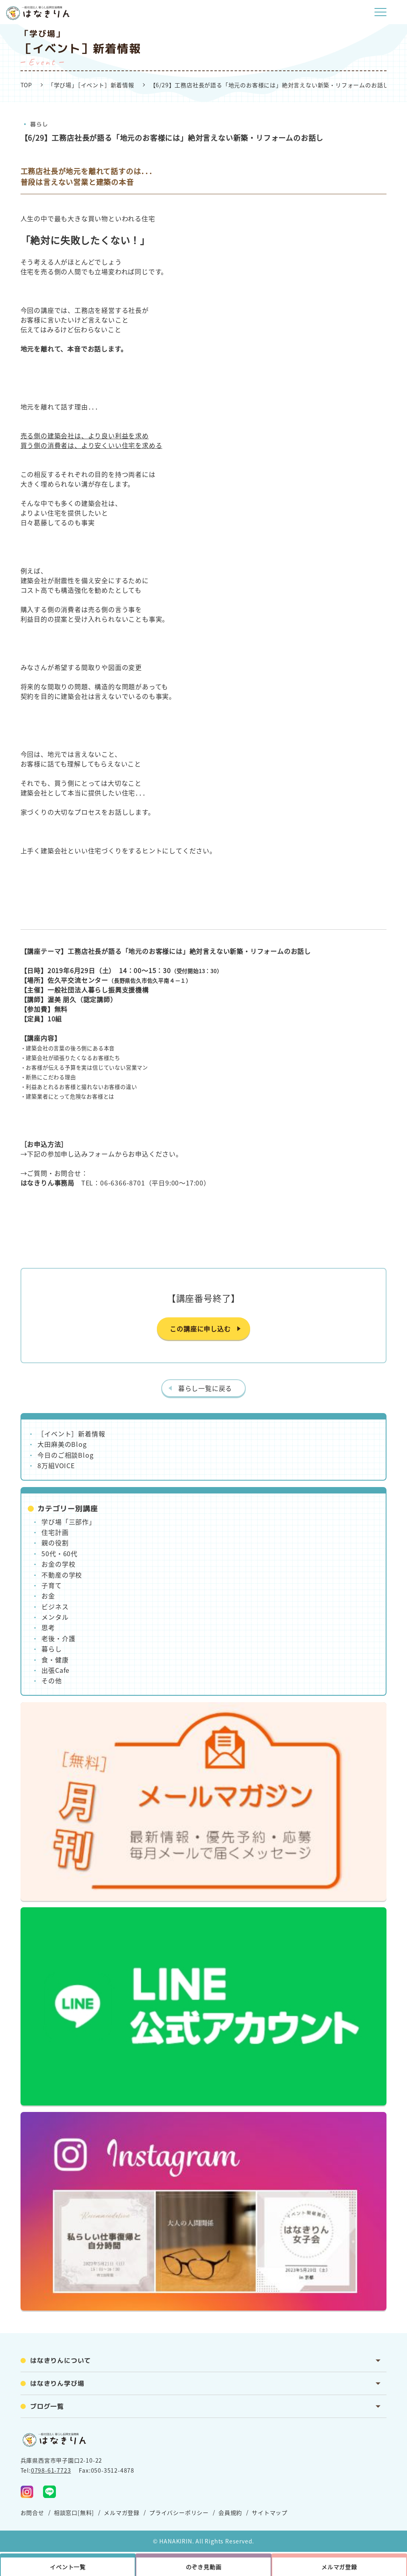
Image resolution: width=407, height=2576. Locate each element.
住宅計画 (54, 1532)
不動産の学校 (61, 1574)
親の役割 (54, 1542)
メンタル (54, 1617)
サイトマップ (270, 2512)
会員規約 (230, 2512)
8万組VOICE (55, 1465)
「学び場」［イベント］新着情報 (91, 85)
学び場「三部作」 (68, 1521)
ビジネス (54, 1606)
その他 (51, 1680)
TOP (26, 85)
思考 (48, 1627)
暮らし (39, 124)
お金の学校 (58, 1563)
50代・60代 (59, 1553)
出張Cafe (55, 1670)
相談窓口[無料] (74, 2512)
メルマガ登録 (122, 2512)
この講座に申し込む (200, 1328)
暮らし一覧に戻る (205, 1388)
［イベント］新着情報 (71, 1433)
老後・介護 (58, 1638)
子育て (51, 1585)
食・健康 (54, 1659)
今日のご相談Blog (65, 1454)
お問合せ (32, 2512)
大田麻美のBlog (61, 1444)
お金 (48, 1595)
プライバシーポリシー (179, 2512)
